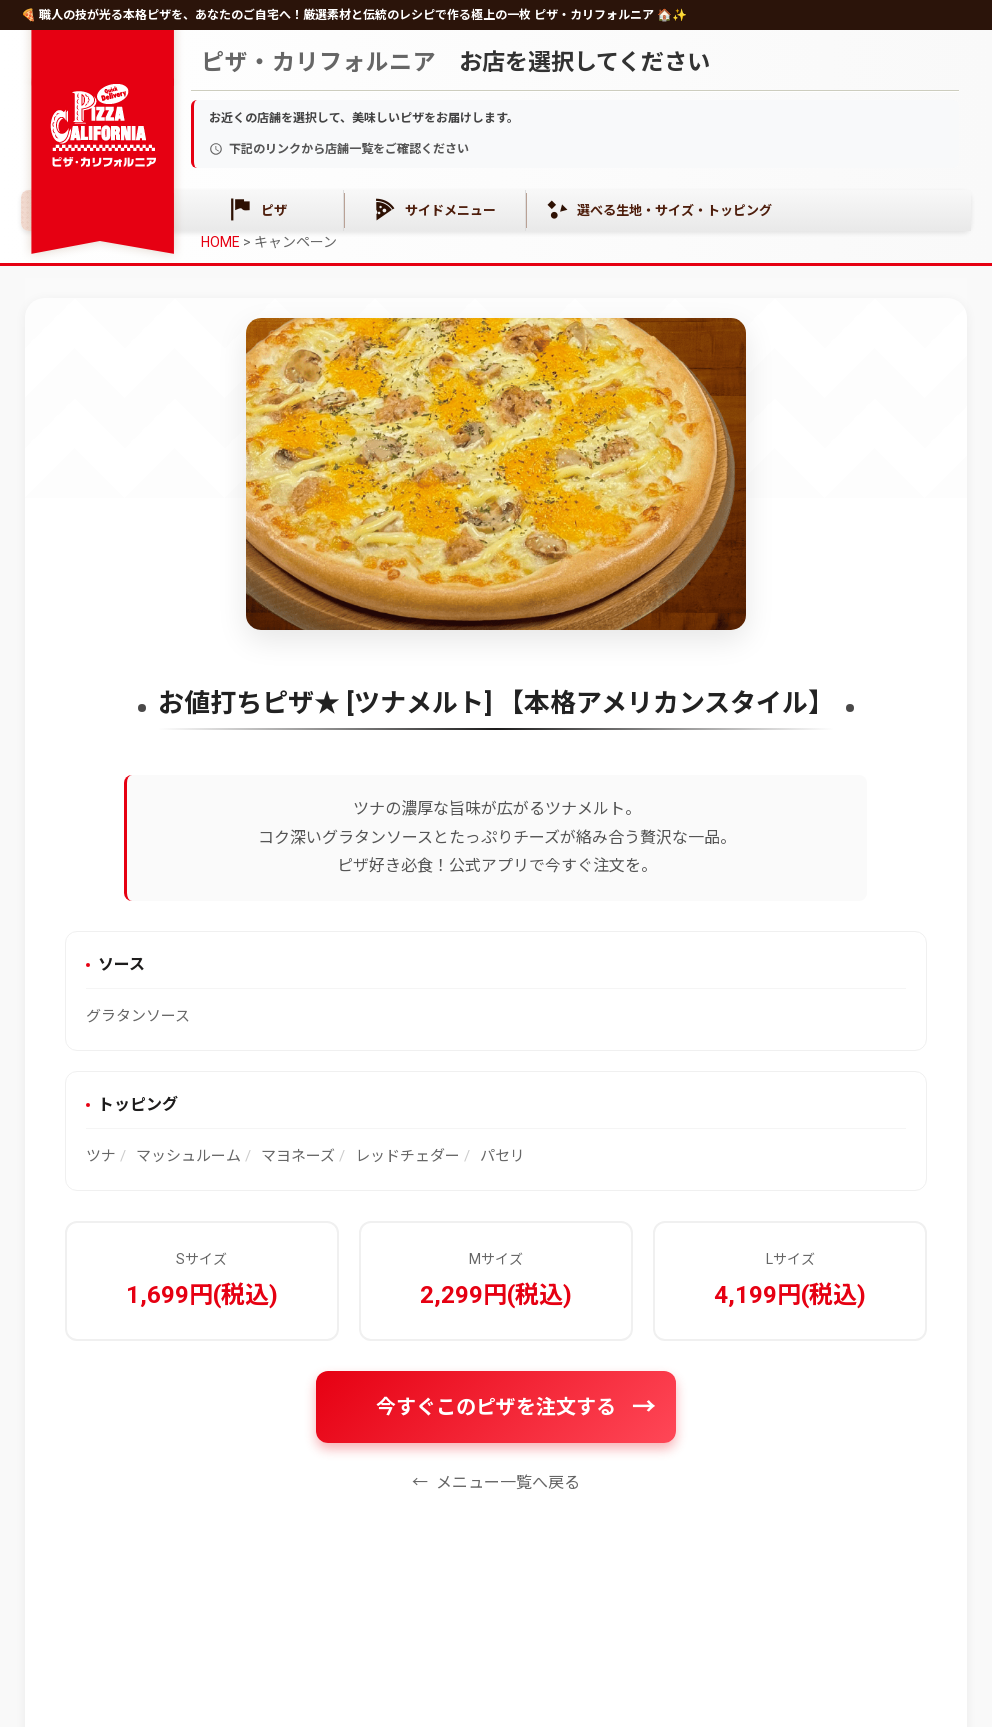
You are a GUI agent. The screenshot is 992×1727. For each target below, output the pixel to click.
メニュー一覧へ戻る (508, 1482)
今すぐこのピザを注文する (496, 1407)
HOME (220, 242)
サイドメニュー (435, 209)
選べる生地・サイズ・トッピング (659, 209)
